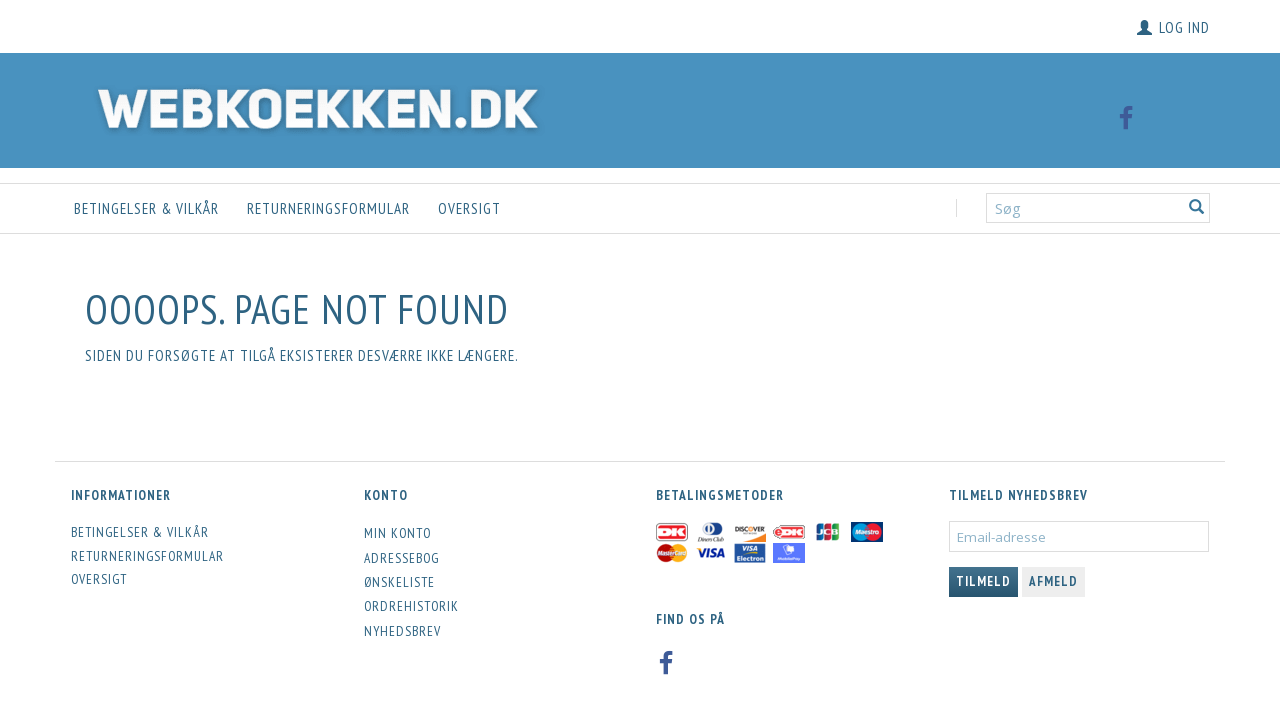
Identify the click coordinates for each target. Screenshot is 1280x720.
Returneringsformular (328, 208)
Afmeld (1053, 581)
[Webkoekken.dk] (313, 105)
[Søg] (1197, 208)
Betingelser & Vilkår (146, 208)
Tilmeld (983, 581)
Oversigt (469, 208)
